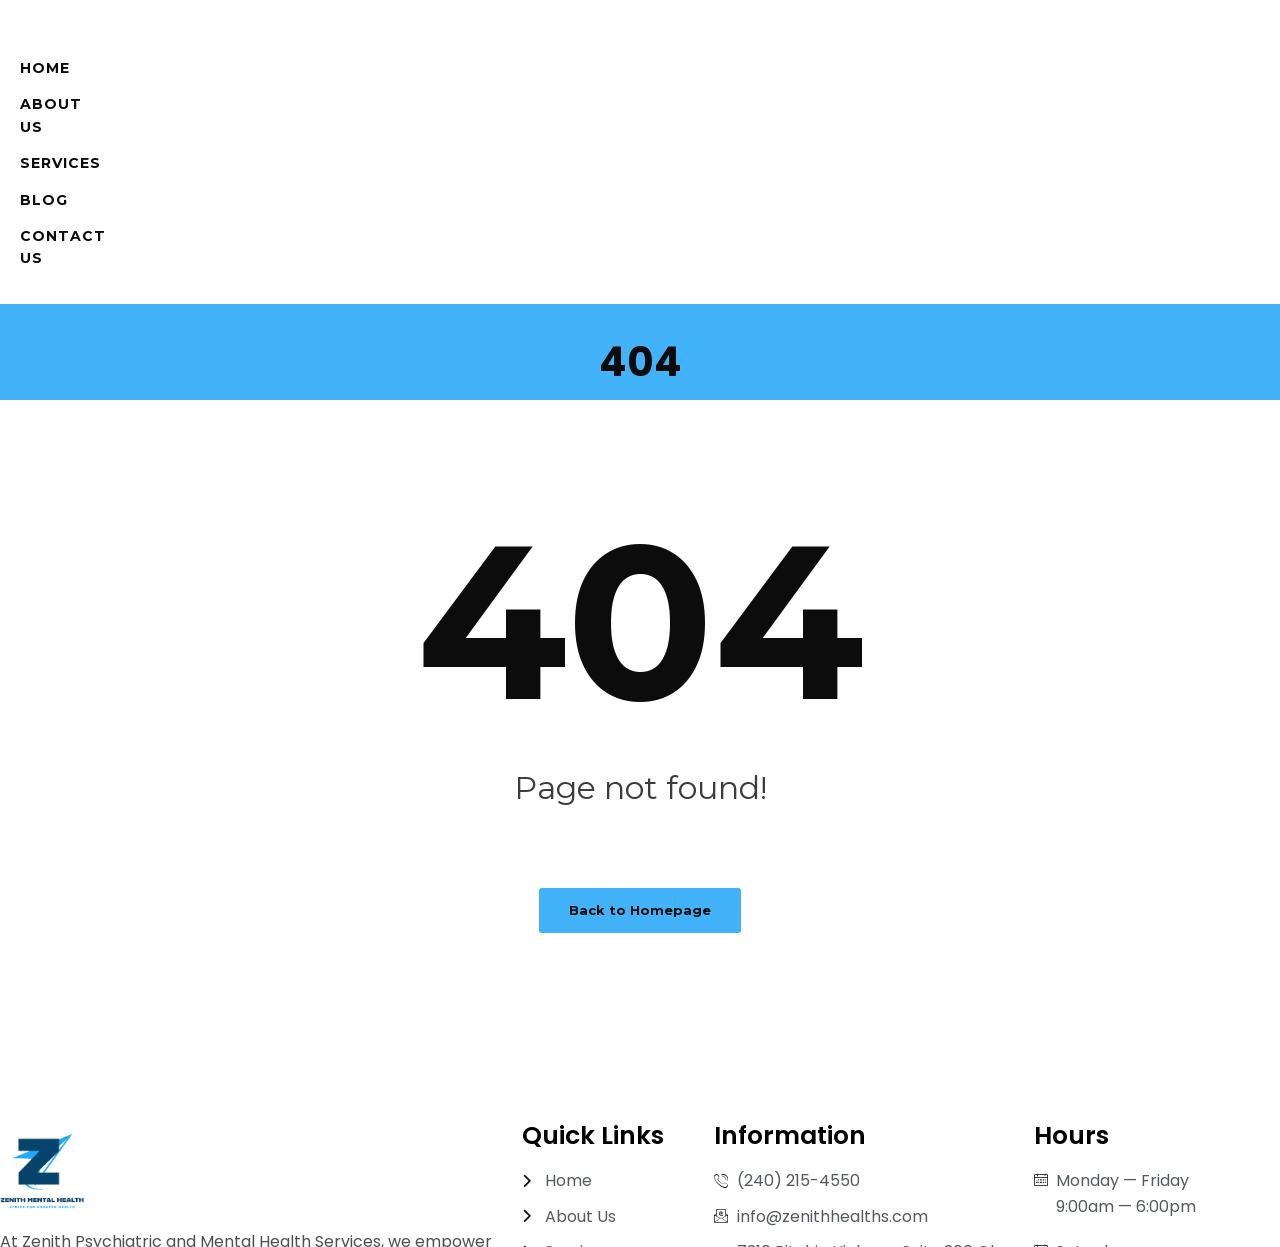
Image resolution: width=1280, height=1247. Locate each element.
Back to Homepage (640, 737)
